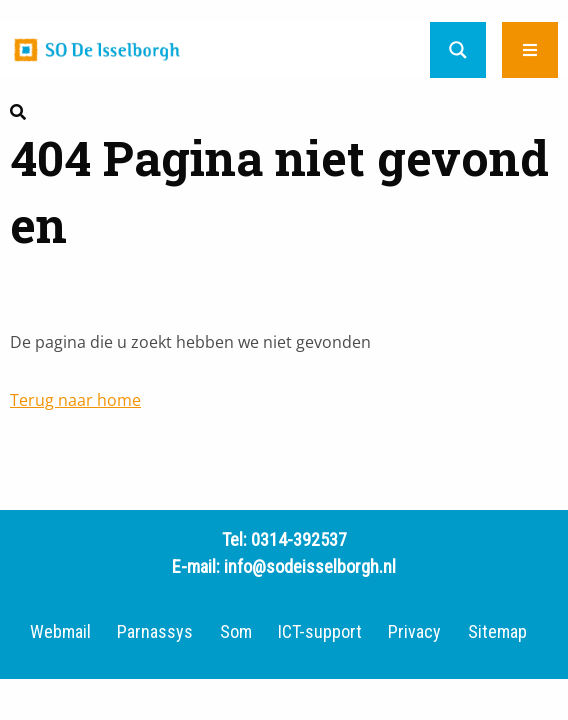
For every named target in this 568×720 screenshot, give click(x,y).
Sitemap (497, 632)
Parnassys (155, 632)
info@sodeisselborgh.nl (310, 566)
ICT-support (320, 632)
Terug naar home (75, 400)
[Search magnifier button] (458, 50)
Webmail (60, 632)
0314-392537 (299, 539)
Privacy (414, 632)
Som (236, 632)
